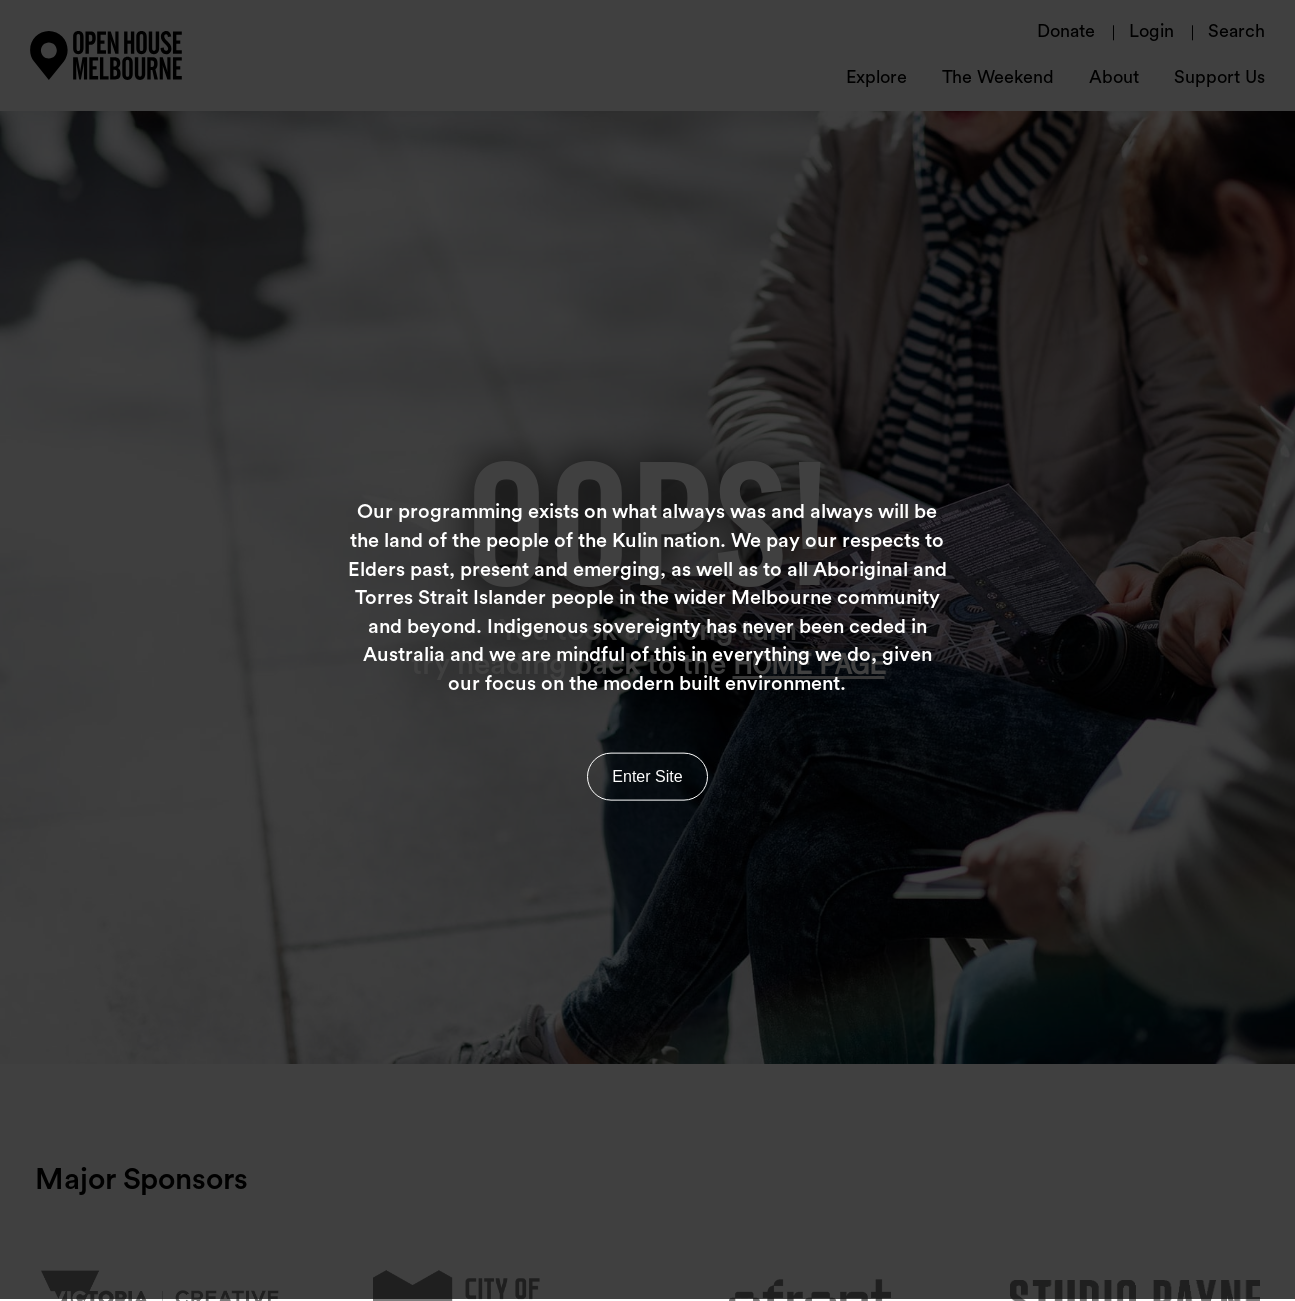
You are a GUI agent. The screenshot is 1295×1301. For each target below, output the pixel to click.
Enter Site (647, 772)
